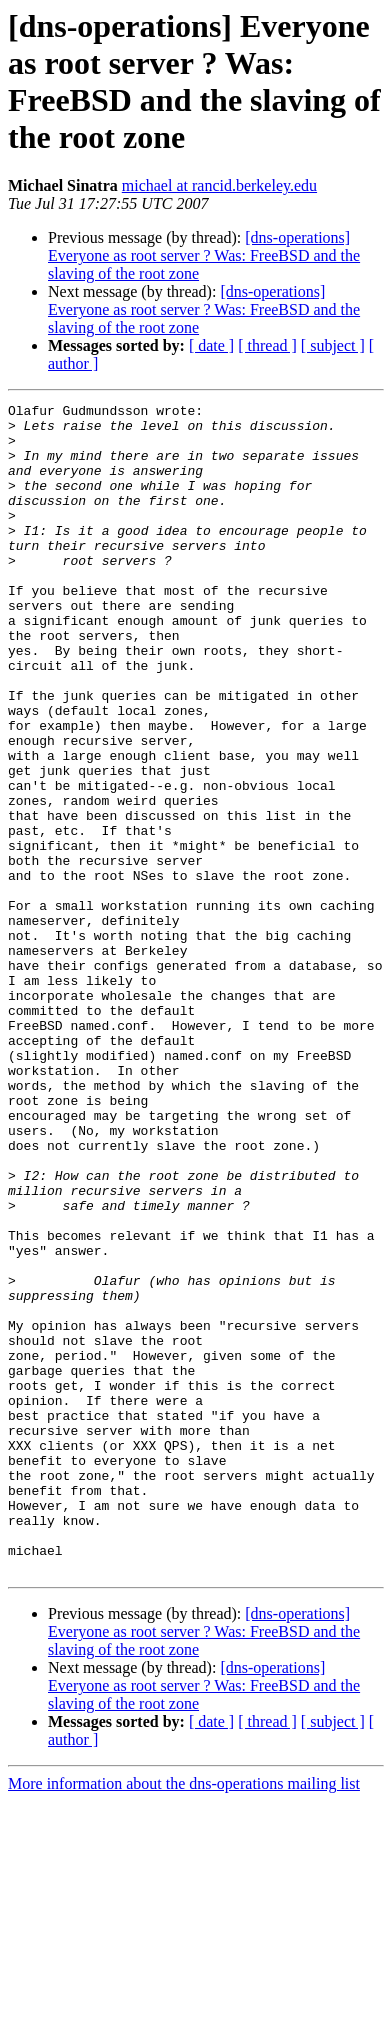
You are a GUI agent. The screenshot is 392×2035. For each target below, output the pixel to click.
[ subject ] (333, 345)
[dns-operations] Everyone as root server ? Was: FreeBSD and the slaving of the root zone (204, 255)
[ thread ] (267, 345)
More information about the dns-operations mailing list (184, 2017)
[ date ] (211, 345)
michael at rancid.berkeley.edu (219, 185)
